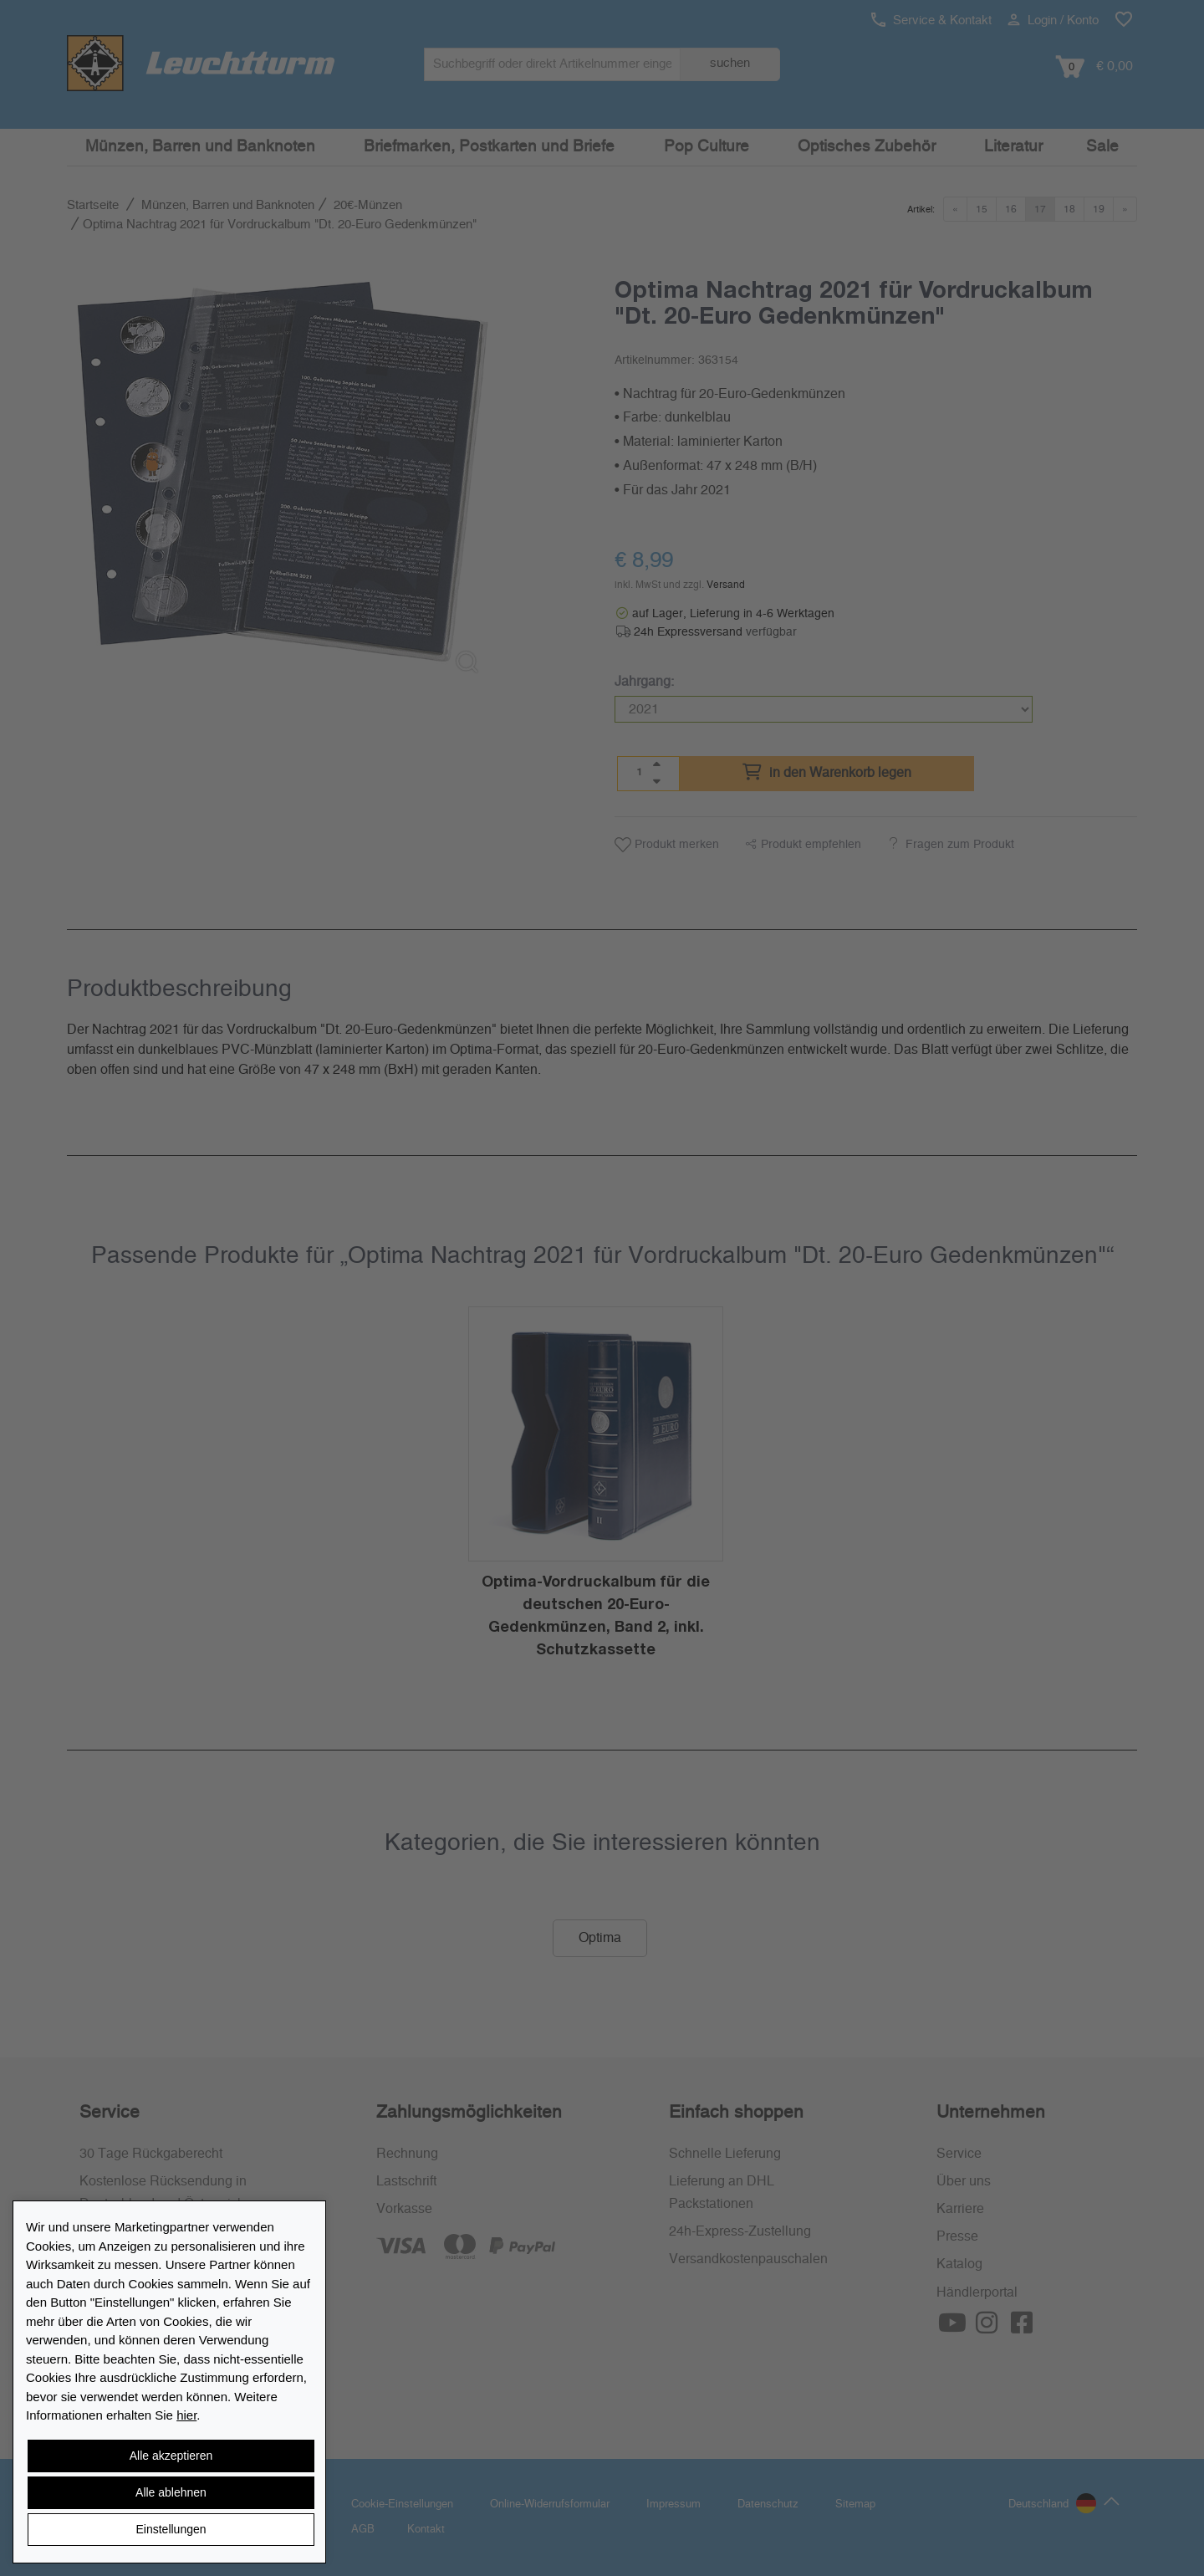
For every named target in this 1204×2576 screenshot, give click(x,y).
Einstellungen (170, 2529)
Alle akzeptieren (171, 2455)
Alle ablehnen (171, 2492)
